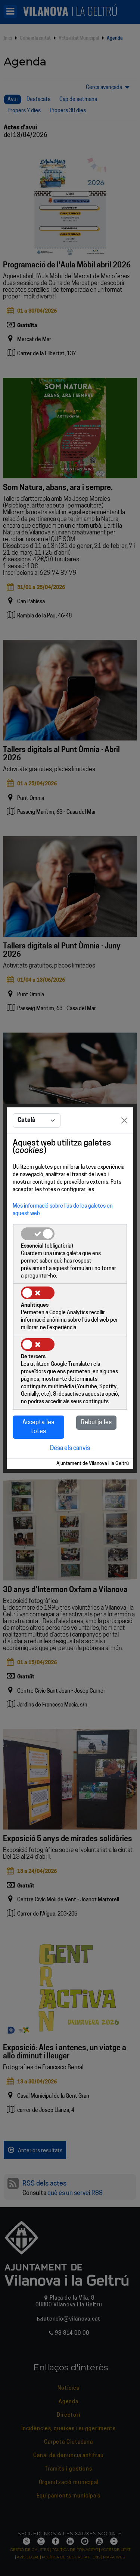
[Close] (124, 1120)
